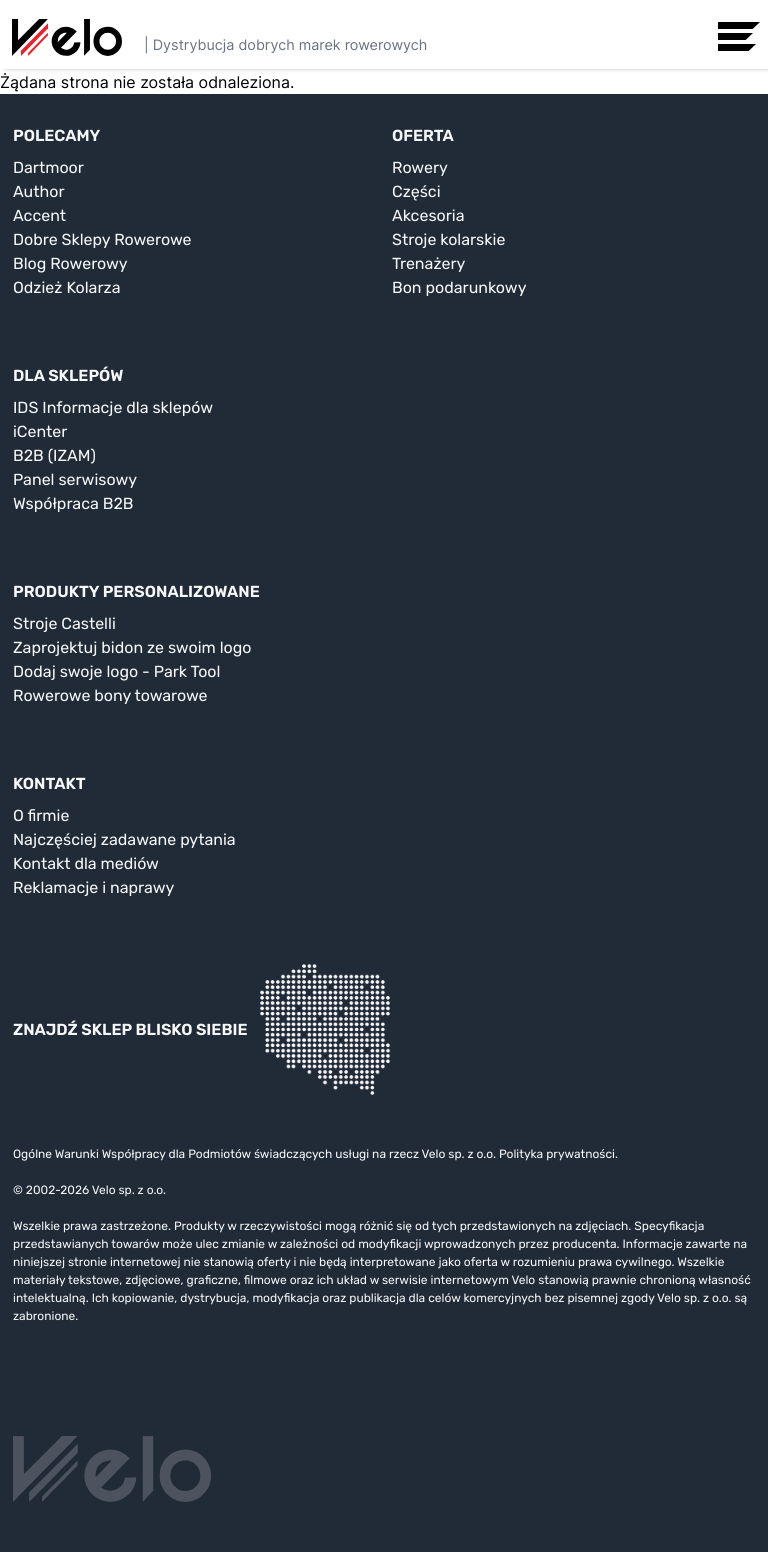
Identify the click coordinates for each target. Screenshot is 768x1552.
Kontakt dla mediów (86, 863)
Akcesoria (428, 215)
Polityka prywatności (557, 1154)
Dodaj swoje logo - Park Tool (116, 671)
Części (416, 191)
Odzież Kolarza (66, 287)
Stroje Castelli (64, 623)
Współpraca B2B (73, 503)
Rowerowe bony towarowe (110, 695)
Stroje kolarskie (448, 239)
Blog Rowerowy (70, 263)
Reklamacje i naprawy (93, 887)
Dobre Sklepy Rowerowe (102, 239)
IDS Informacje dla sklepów (113, 407)
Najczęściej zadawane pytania (124, 839)
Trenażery (428, 263)
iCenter (40, 431)
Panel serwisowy (75, 479)
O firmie (41, 815)
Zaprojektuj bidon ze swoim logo (132, 647)
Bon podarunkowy (459, 287)
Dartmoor (48, 167)
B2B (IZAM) (54, 455)
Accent (39, 215)
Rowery (420, 167)
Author (39, 191)
